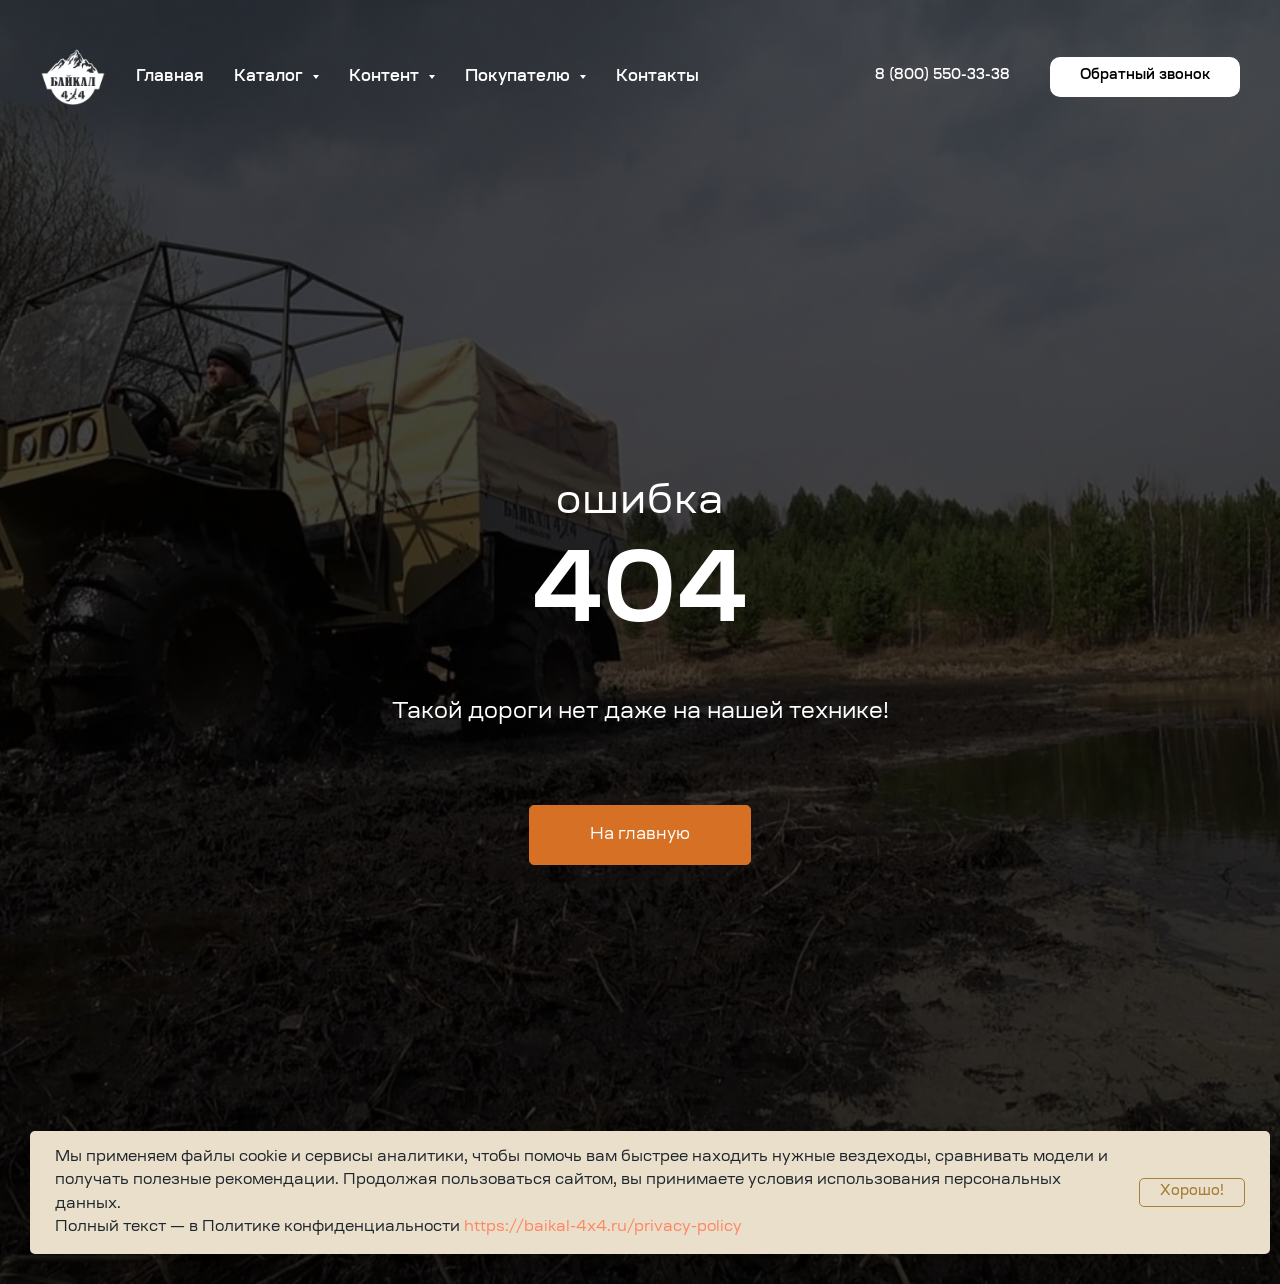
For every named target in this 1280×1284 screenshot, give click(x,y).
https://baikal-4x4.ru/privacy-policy (601, 1227)
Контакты (657, 77)
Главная (170, 77)
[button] (1145, 77)
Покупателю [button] (519, 77)
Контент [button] (386, 77)
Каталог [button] (270, 77)
